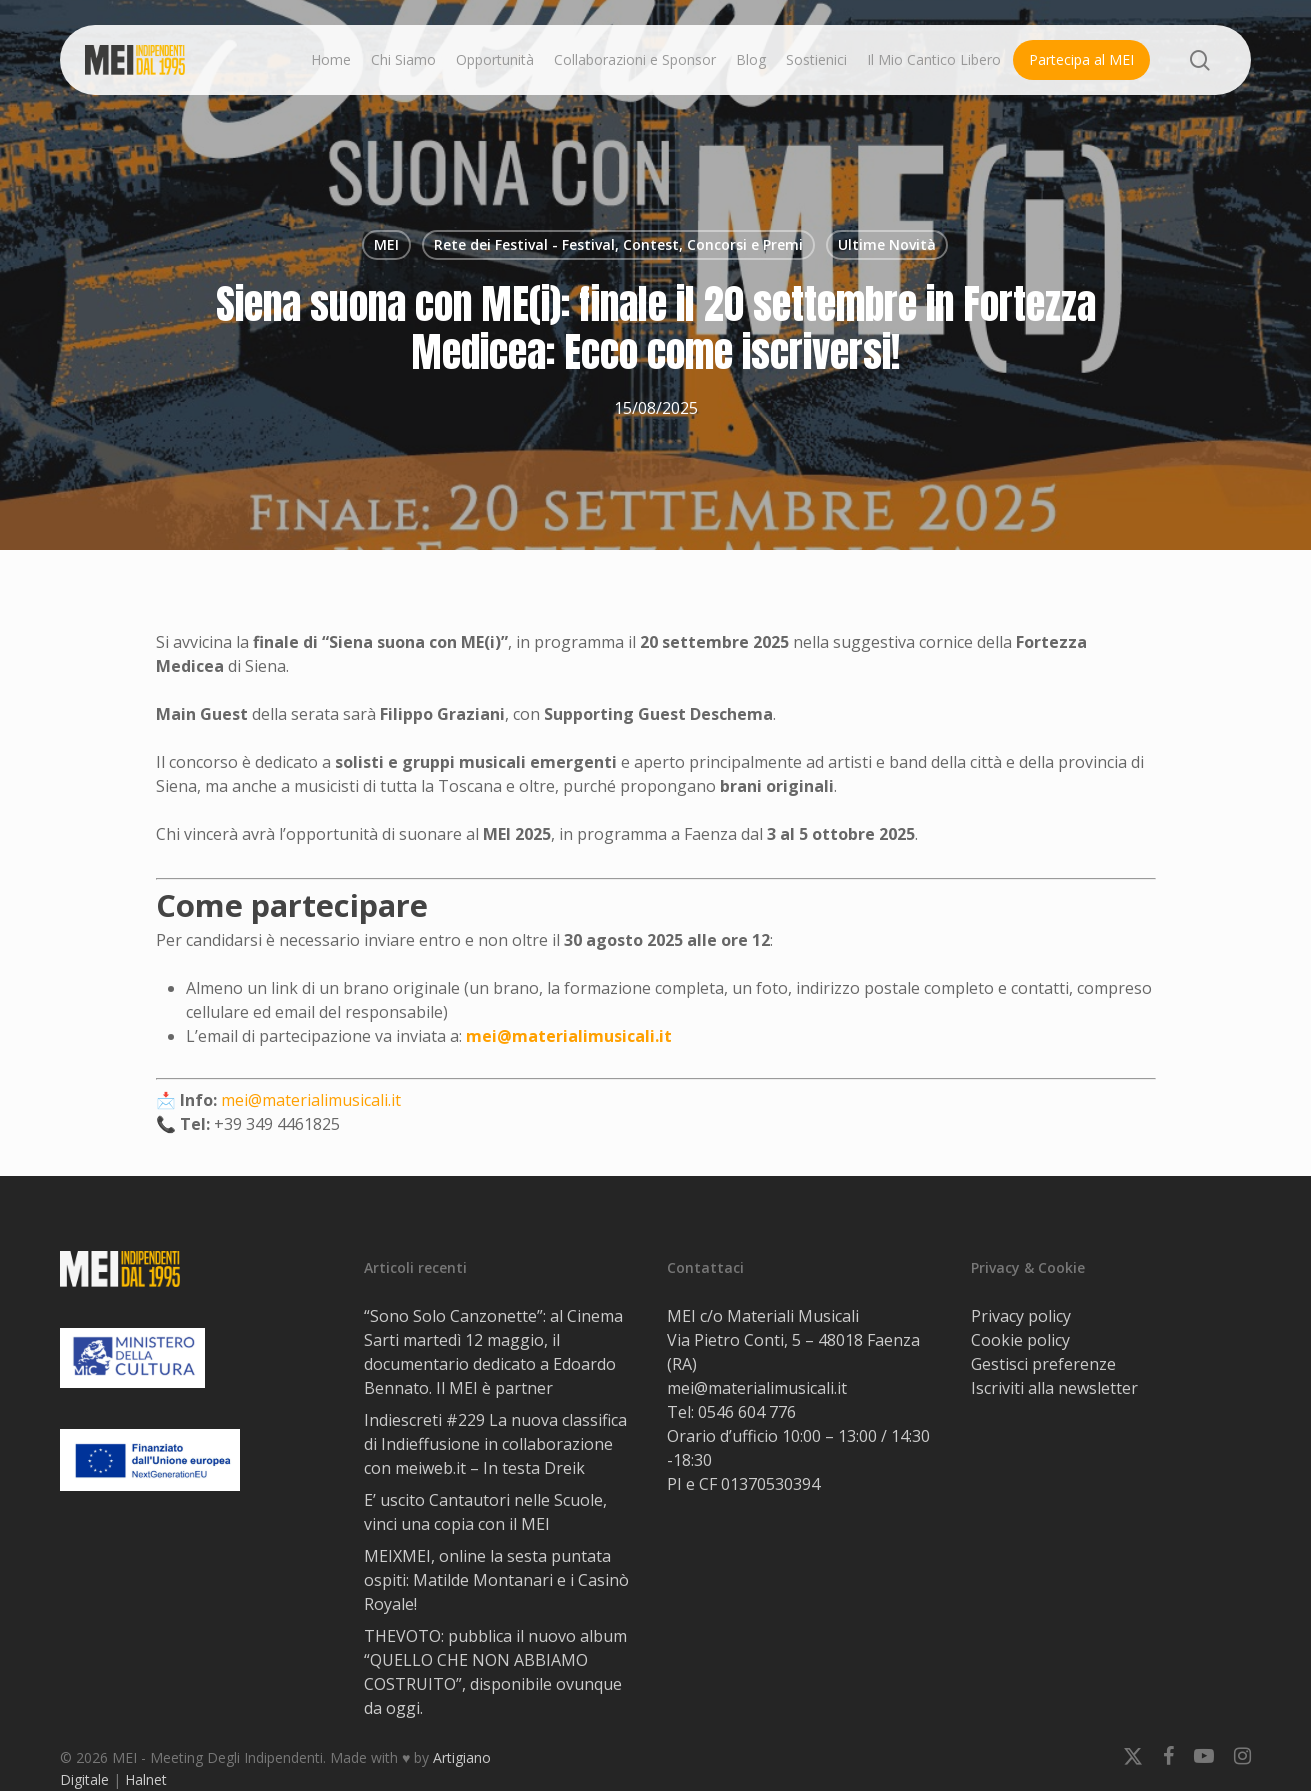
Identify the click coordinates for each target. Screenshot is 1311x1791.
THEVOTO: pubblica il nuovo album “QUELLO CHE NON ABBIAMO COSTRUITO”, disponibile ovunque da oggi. (495, 1672)
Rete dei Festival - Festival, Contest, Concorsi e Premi (618, 244)
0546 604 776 (747, 1412)
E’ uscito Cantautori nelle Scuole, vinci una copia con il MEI (485, 1512)
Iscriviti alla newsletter (1054, 1388)
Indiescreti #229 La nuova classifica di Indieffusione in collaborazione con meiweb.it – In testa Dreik (495, 1444)
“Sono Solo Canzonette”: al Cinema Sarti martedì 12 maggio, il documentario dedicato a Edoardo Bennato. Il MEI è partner (493, 1352)
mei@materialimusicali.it (569, 1036)
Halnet (146, 1779)
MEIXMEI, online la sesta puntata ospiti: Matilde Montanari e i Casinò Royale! (496, 1580)
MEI (386, 244)
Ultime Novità (887, 244)
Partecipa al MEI (1081, 59)
